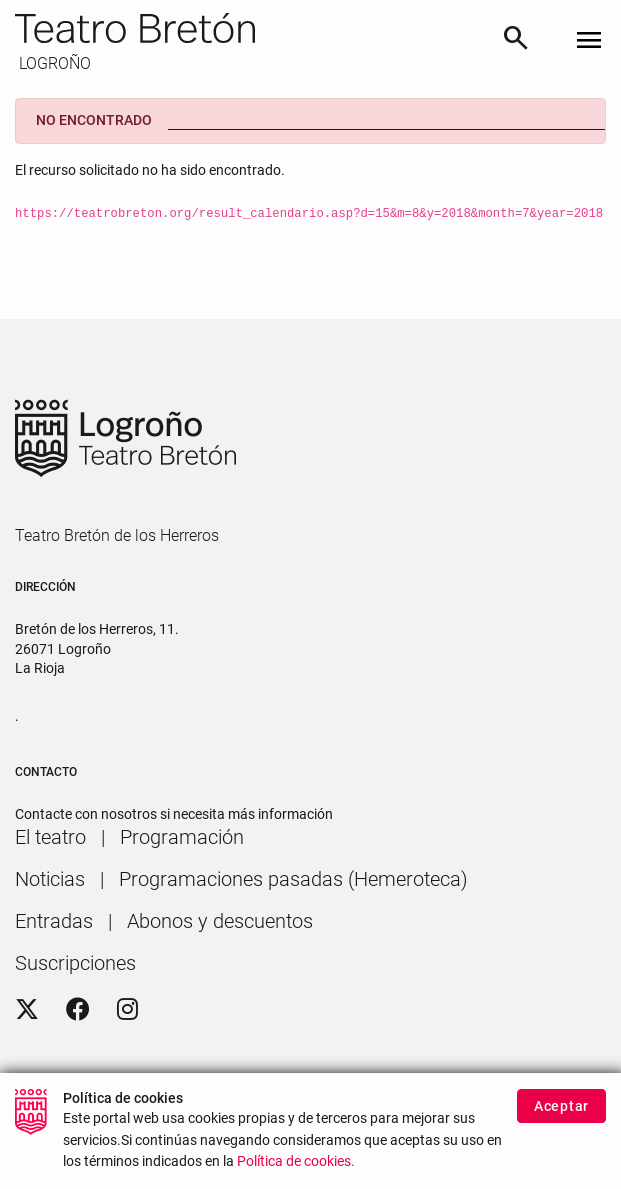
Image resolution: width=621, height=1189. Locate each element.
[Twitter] (27, 1010)
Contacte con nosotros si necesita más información (174, 814)
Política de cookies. (296, 1174)
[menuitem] (50, 837)
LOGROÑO (53, 63)
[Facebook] (78, 1010)
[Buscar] (516, 41)
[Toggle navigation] (589, 41)
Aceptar (561, 1118)
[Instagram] (127, 1010)
